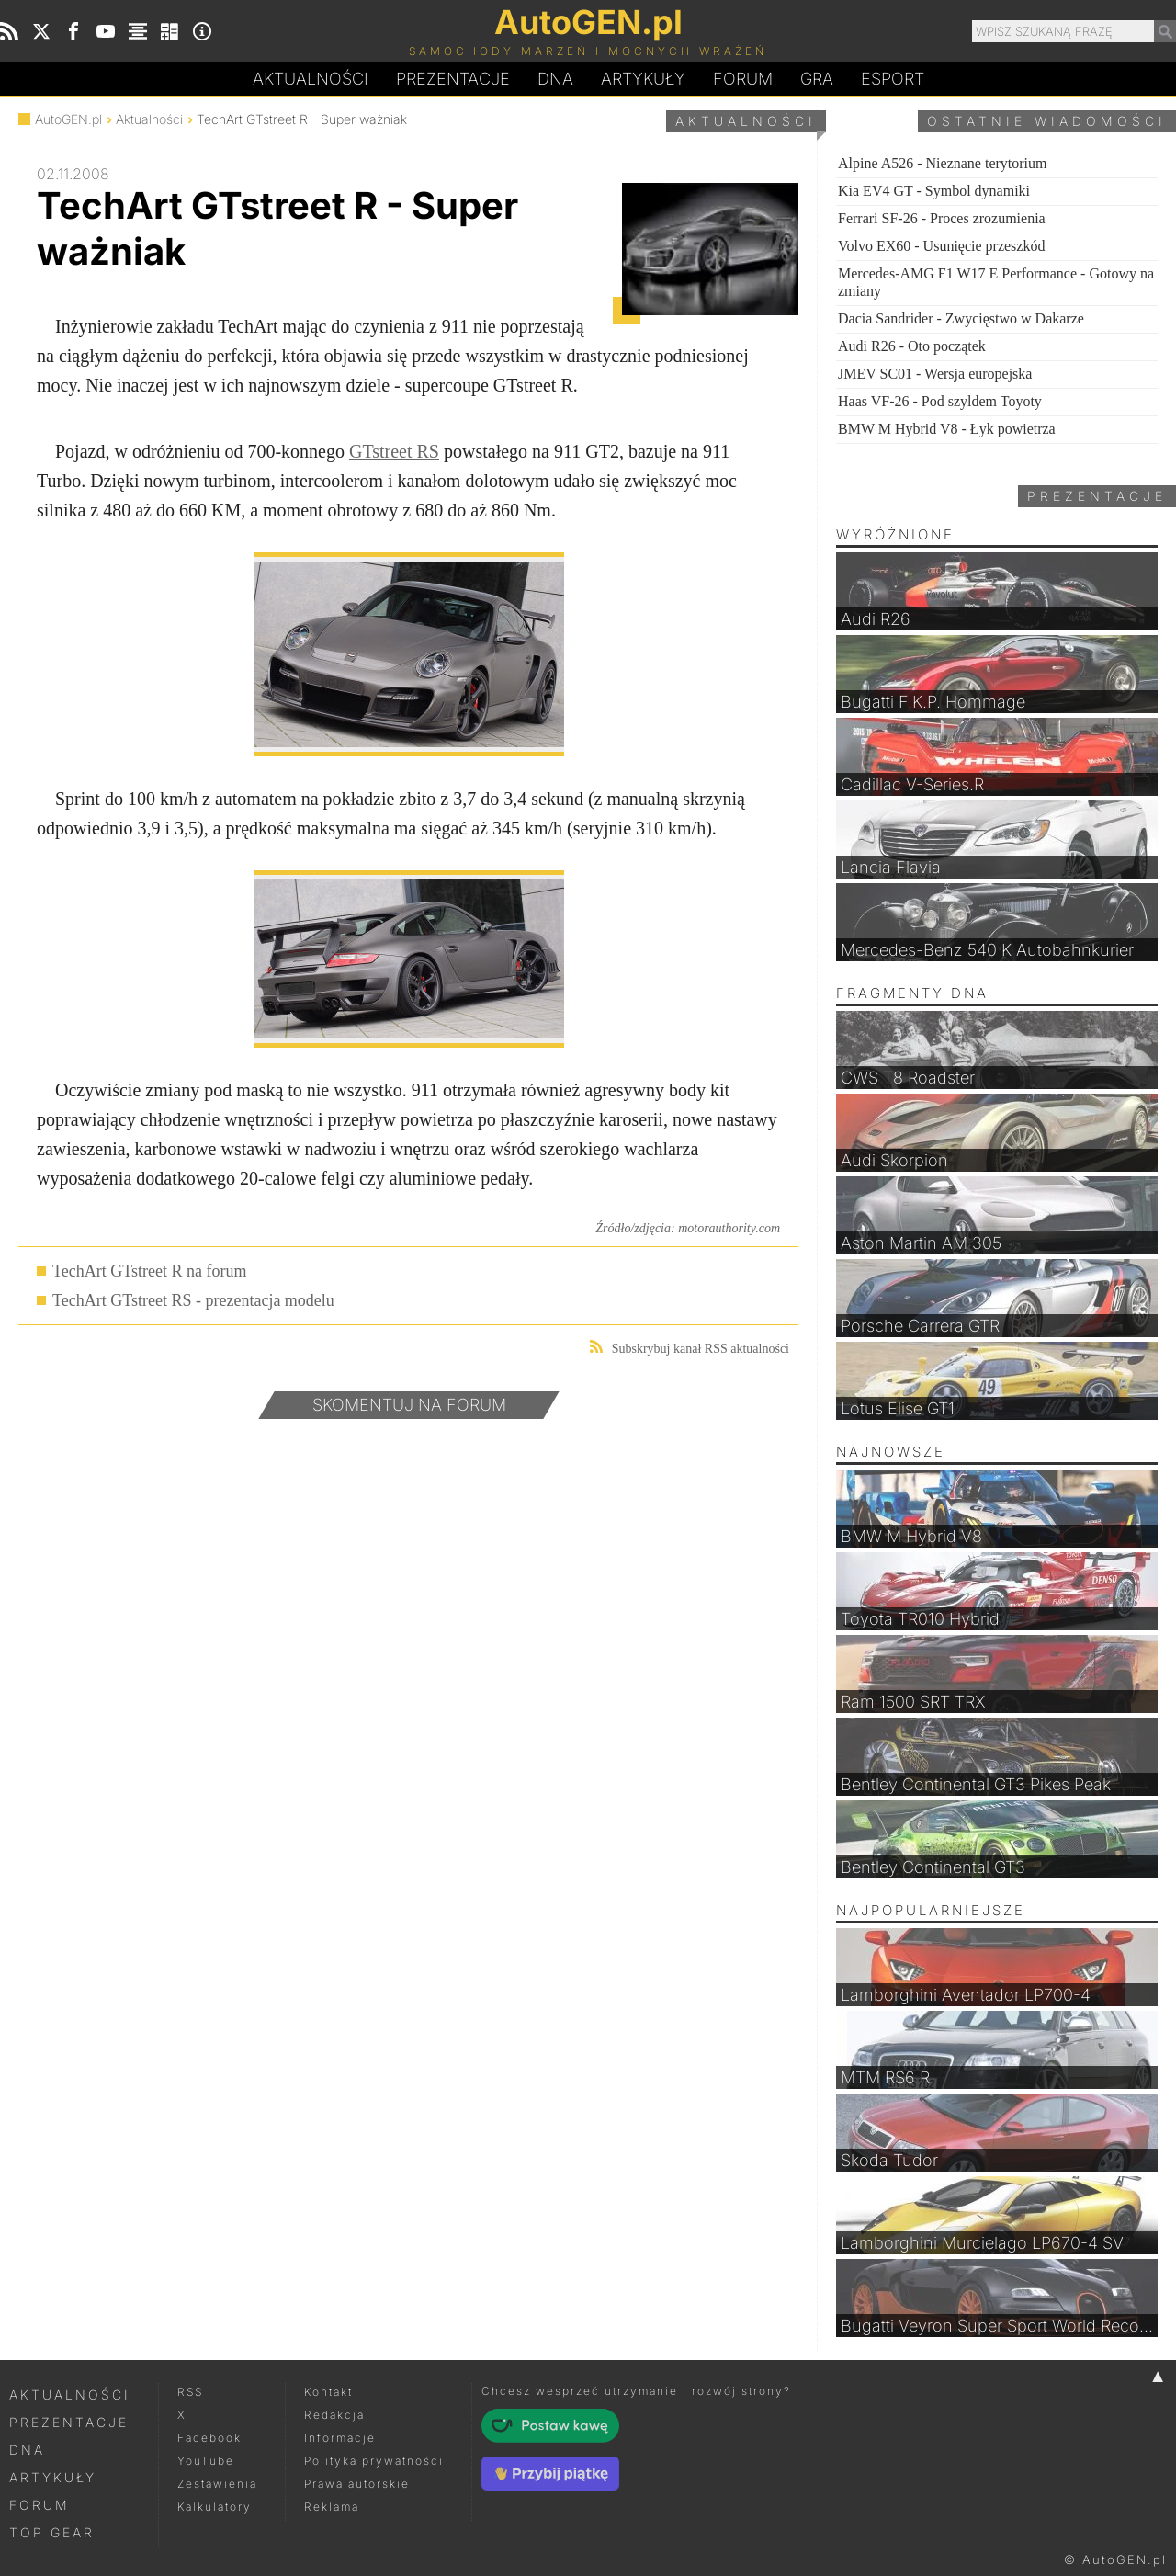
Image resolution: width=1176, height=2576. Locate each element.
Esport (892, 78)
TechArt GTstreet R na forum (149, 1271)
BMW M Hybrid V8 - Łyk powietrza (947, 429)
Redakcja (334, 2415)
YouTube (205, 2461)
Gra (816, 78)
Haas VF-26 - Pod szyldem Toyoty (940, 401)
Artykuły (643, 78)
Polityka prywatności (374, 2461)
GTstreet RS (394, 451)
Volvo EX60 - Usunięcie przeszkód (941, 246)
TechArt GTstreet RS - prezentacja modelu (193, 1300)
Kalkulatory (214, 2507)
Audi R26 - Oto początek (912, 346)
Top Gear (52, 2532)
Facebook (209, 2438)
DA (555, 79)
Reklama (331, 2507)
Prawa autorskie (357, 2484)
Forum (743, 78)
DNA (27, 2449)
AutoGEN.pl (68, 119)
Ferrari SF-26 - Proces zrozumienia (942, 218)
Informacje (340, 2438)
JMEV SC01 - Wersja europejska (935, 373)
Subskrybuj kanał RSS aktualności (689, 1348)
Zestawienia (217, 2484)
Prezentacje (453, 78)
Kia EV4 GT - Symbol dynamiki (934, 191)
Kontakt (328, 2392)
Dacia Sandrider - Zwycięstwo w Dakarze (961, 318)
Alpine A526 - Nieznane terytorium (942, 163)
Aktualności (310, 78)
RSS (190, 2392)
